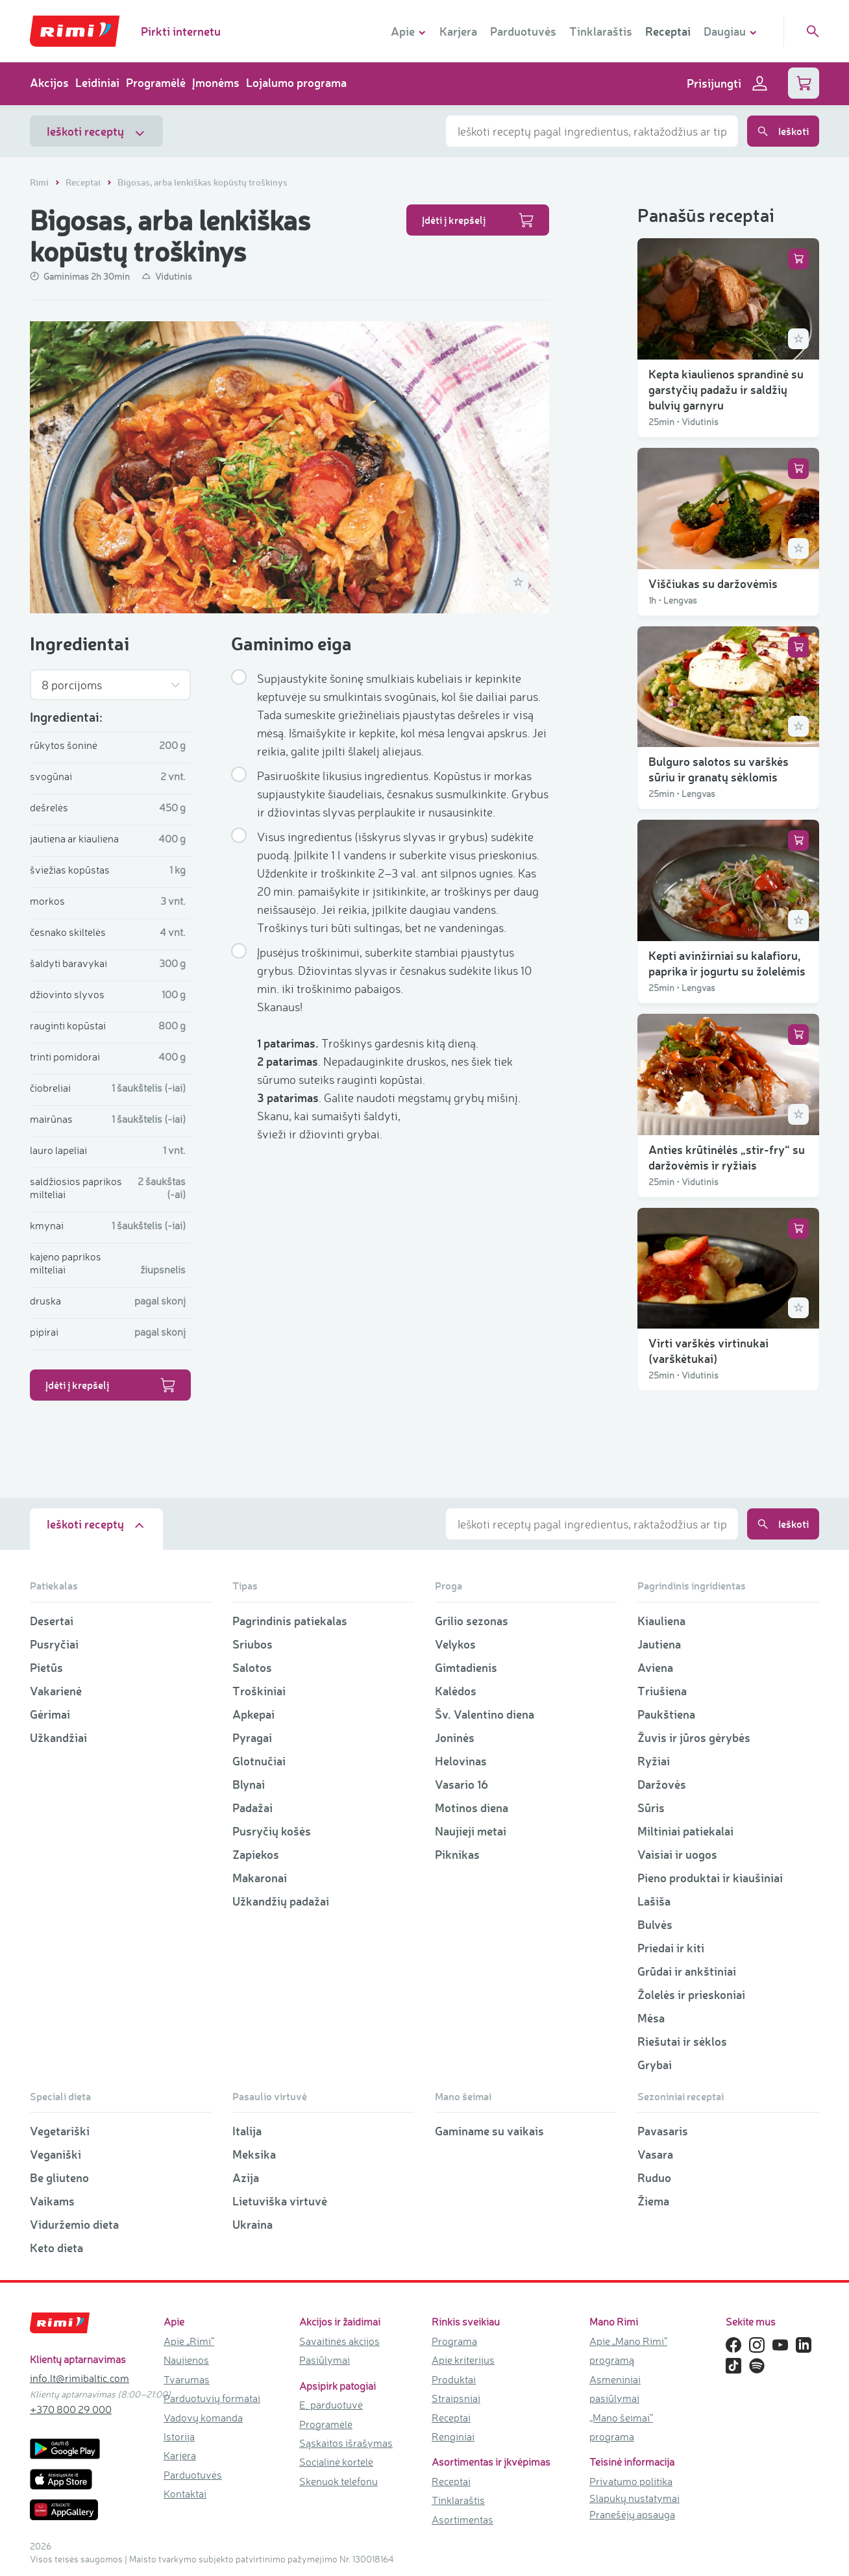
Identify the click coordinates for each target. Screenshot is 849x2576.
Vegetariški (60, 2131)
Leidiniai (97, 82)
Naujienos (186, 2359)
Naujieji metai (470, 1831)
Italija (247, 2131)
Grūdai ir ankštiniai (686, 1971)
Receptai (668, 31)
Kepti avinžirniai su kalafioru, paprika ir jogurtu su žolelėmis (727, 963)
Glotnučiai (259, 1761)
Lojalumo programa (296, 82)
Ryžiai (653, 1761)
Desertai (51, 1620)
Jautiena (659, 1644)
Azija (245, 2177)
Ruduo (654, 2177)
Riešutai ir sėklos (682, 2041)
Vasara (655, 2154)
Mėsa (651, 2018)
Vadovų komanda (203, 2417)
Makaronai (259, 1877)
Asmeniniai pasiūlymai (615, 2389)
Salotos (252, 1667)
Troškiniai (259, 1691)
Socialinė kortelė (336, 2461)
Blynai (248, 1784)
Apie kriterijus (463, 2359)
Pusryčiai (54, 1644)
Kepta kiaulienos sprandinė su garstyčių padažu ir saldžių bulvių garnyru (726, 389)
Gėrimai (50, 1714)
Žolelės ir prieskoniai (691, 1994)
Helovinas (461, 1761)
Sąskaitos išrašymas (346, 2442)
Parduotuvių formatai (212, 2398)
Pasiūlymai (324, 2359)
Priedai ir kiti (670, 1948)
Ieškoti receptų (96, 131)
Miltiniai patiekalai (685, 1831)
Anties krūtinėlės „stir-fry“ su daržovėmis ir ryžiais (726, 1157)
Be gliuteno (59, 2177)
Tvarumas (187, 2379)
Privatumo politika (630, 2481)
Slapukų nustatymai (634, 2498)
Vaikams (52, 2201)
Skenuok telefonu (338, 2481)
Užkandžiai (58, 1737)
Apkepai (253, 1714)
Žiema (653, 2201)
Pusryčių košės (271, 1831)
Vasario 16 (461, 1784)
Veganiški (55, 2154)
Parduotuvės (523, 31)
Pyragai (252, 1737)
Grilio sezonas (471, 1620)
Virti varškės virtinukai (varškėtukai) (708, 1350)
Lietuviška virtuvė (279, 2201)
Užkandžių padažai (280, 1901)
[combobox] (592, 131)
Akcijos (49, 82)
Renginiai (453, 2436)
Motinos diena (471, 1807)
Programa (454, 2341)
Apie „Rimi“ (189, 2341)
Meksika (254, 2154)
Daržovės (661, 1784)
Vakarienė (56, 1691)
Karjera (458, 31)
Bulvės (654, 1924)
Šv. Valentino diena (484, 1714)
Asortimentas (462, 2519)
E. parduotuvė (331, 2404)
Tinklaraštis (600, 31)
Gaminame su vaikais (489, 2131)
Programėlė (156, 82)
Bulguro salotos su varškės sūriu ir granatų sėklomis (718, 769)
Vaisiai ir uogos (677, 1854)
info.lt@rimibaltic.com (79, 2378)
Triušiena (662, 1691)
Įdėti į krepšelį (478, 220)
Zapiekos (255, 1854)
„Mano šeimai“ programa (621, 2427)
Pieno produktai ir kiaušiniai (710, 1877)
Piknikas (457, 1854)
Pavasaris (662, 2131)
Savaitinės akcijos (339, 2341)
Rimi (40, 182)
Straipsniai (456, 2398)
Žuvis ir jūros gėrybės (693, 1737)
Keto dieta (56, 2247)
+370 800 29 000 (71, 2409)
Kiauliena (661, 1620)
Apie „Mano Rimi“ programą (628, 2350)
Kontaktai (185, 2493)
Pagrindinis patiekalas (289, 1620)
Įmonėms (216, 82)
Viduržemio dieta (74, 2224)
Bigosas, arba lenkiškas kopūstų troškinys (202, 182)
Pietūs (46, 1667)
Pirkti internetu (181, 31)
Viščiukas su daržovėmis (713, 583)
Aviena (655, 1667)
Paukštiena (666, 1714)
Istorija (179, 2436)
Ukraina (252, 2224)
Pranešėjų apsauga (632, 2514)
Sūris (651, 1807)
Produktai (454, 2379)
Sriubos (252, 1644)
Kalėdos (455, 1691)
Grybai (654, 2064)
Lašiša (654, 1901)
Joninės (454, 1737)
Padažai (252, 1807)
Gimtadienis (466, 1667)
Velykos (455, 1644)
